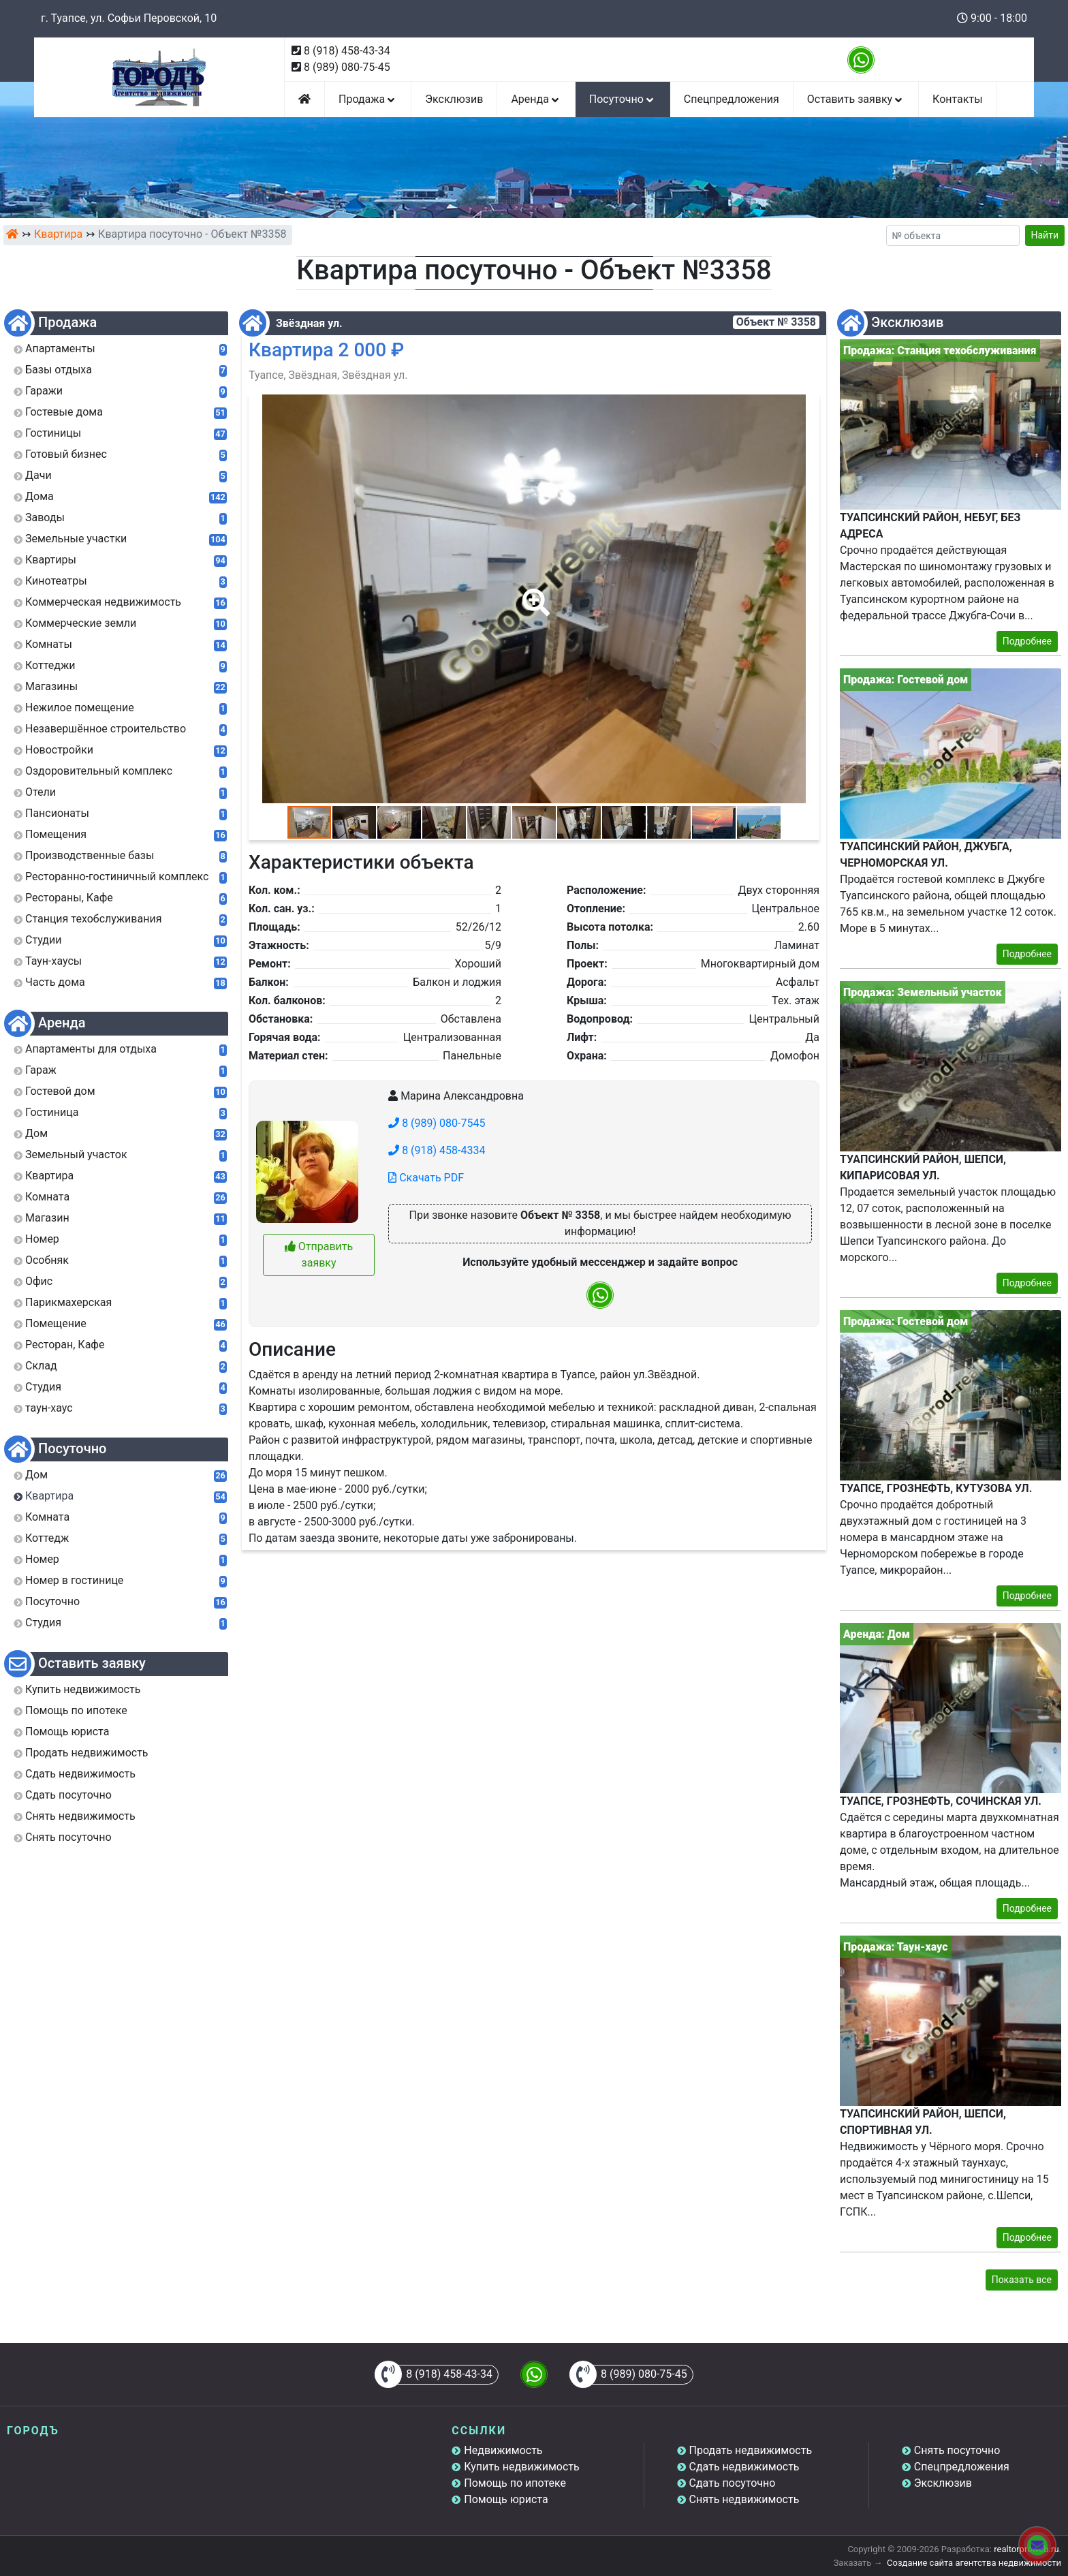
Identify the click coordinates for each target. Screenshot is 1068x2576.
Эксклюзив (454, 99)
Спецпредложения (731, 99)
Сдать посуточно (732, 2483)
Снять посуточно (957, 2450)
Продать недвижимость (751, 2450)
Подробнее (1027, 641)
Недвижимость (503, 2450)
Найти (1045, 235)
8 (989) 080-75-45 (347, 67)
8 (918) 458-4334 (436, 1150)
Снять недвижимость (744, 2499)
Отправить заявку (319, 1254)
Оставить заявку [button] (856, 99)
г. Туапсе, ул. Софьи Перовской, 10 (129, 18)
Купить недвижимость (521, 2466)
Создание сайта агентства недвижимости (974, 2563)
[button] (533, 593)
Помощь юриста (506, 2499)
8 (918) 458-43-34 (347, 50)
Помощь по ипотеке (515, 2483)
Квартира (58, 234)
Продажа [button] (368, 99)
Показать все (1022, 2279)
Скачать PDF (426, 1177)
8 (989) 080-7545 (436, 1123)
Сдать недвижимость (744, 2466)
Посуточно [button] (622, 99)
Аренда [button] (536, 99)
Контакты (957, 99)
